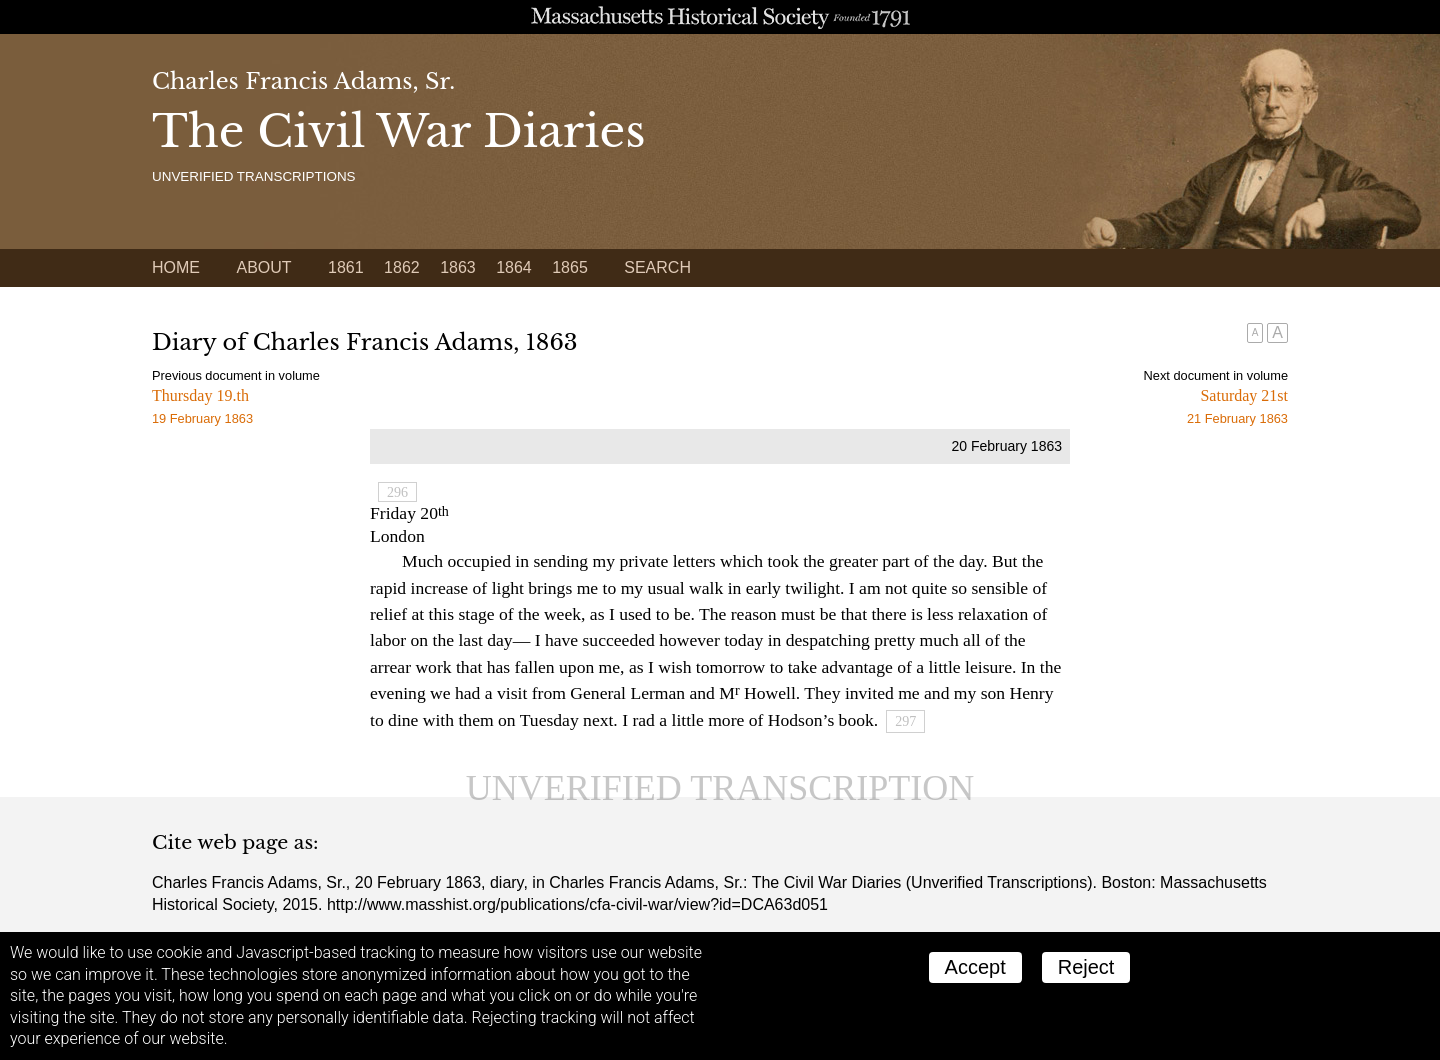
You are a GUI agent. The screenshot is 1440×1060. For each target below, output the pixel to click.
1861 (346, 267)
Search (657, 267)
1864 (514, 267)
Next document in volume (1216, 375)
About (263, 267)
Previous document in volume (236, 375)
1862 (402, 267)
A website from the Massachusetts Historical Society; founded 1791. (720, 17)
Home (176, 267)
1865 (570, 267)
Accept (975, 967)
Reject (1086, 967)
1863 (458, 267)
